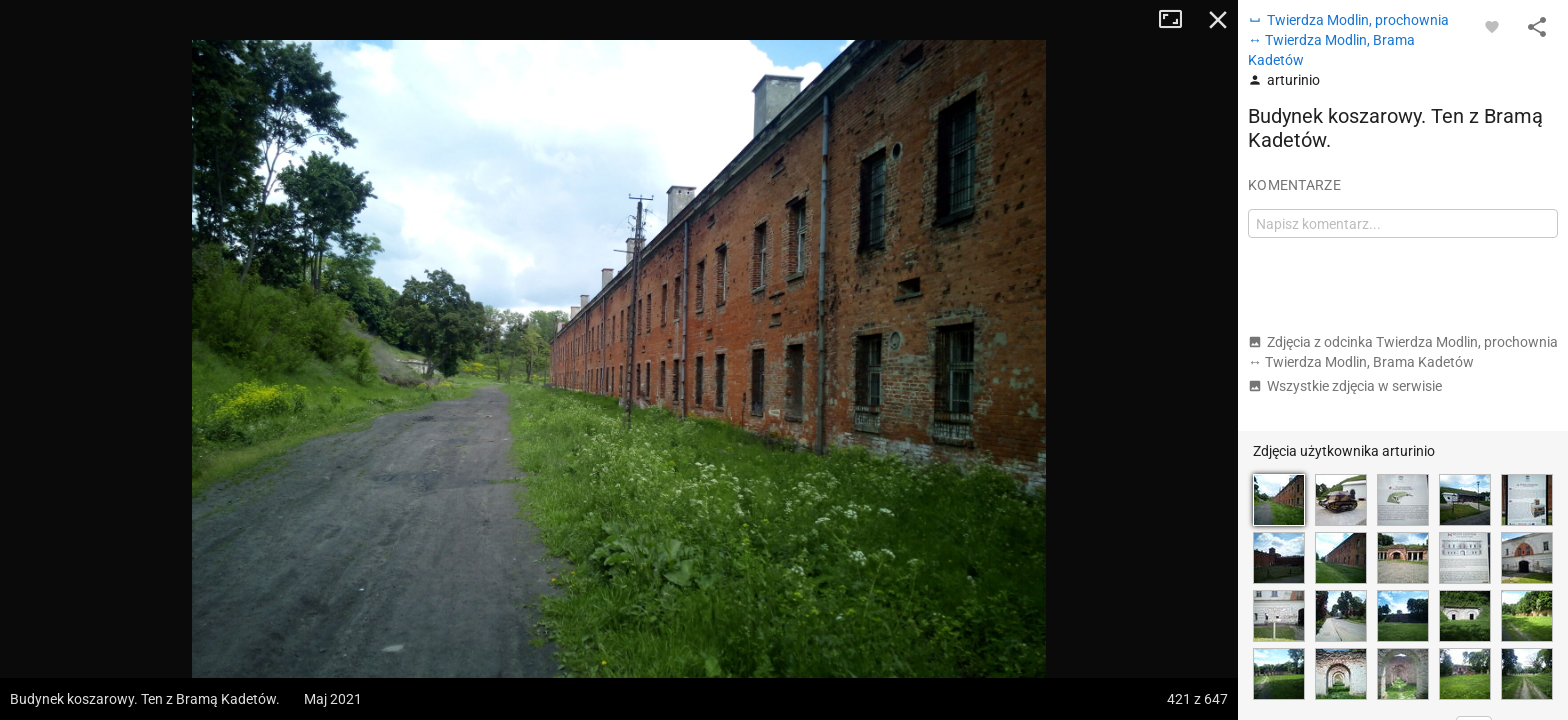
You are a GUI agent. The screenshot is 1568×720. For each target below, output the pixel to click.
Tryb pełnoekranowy (1178, 20)
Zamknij (1218, 20)
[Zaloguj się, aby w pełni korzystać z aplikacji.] (1492, 26)
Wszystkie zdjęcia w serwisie (1345, 386)
